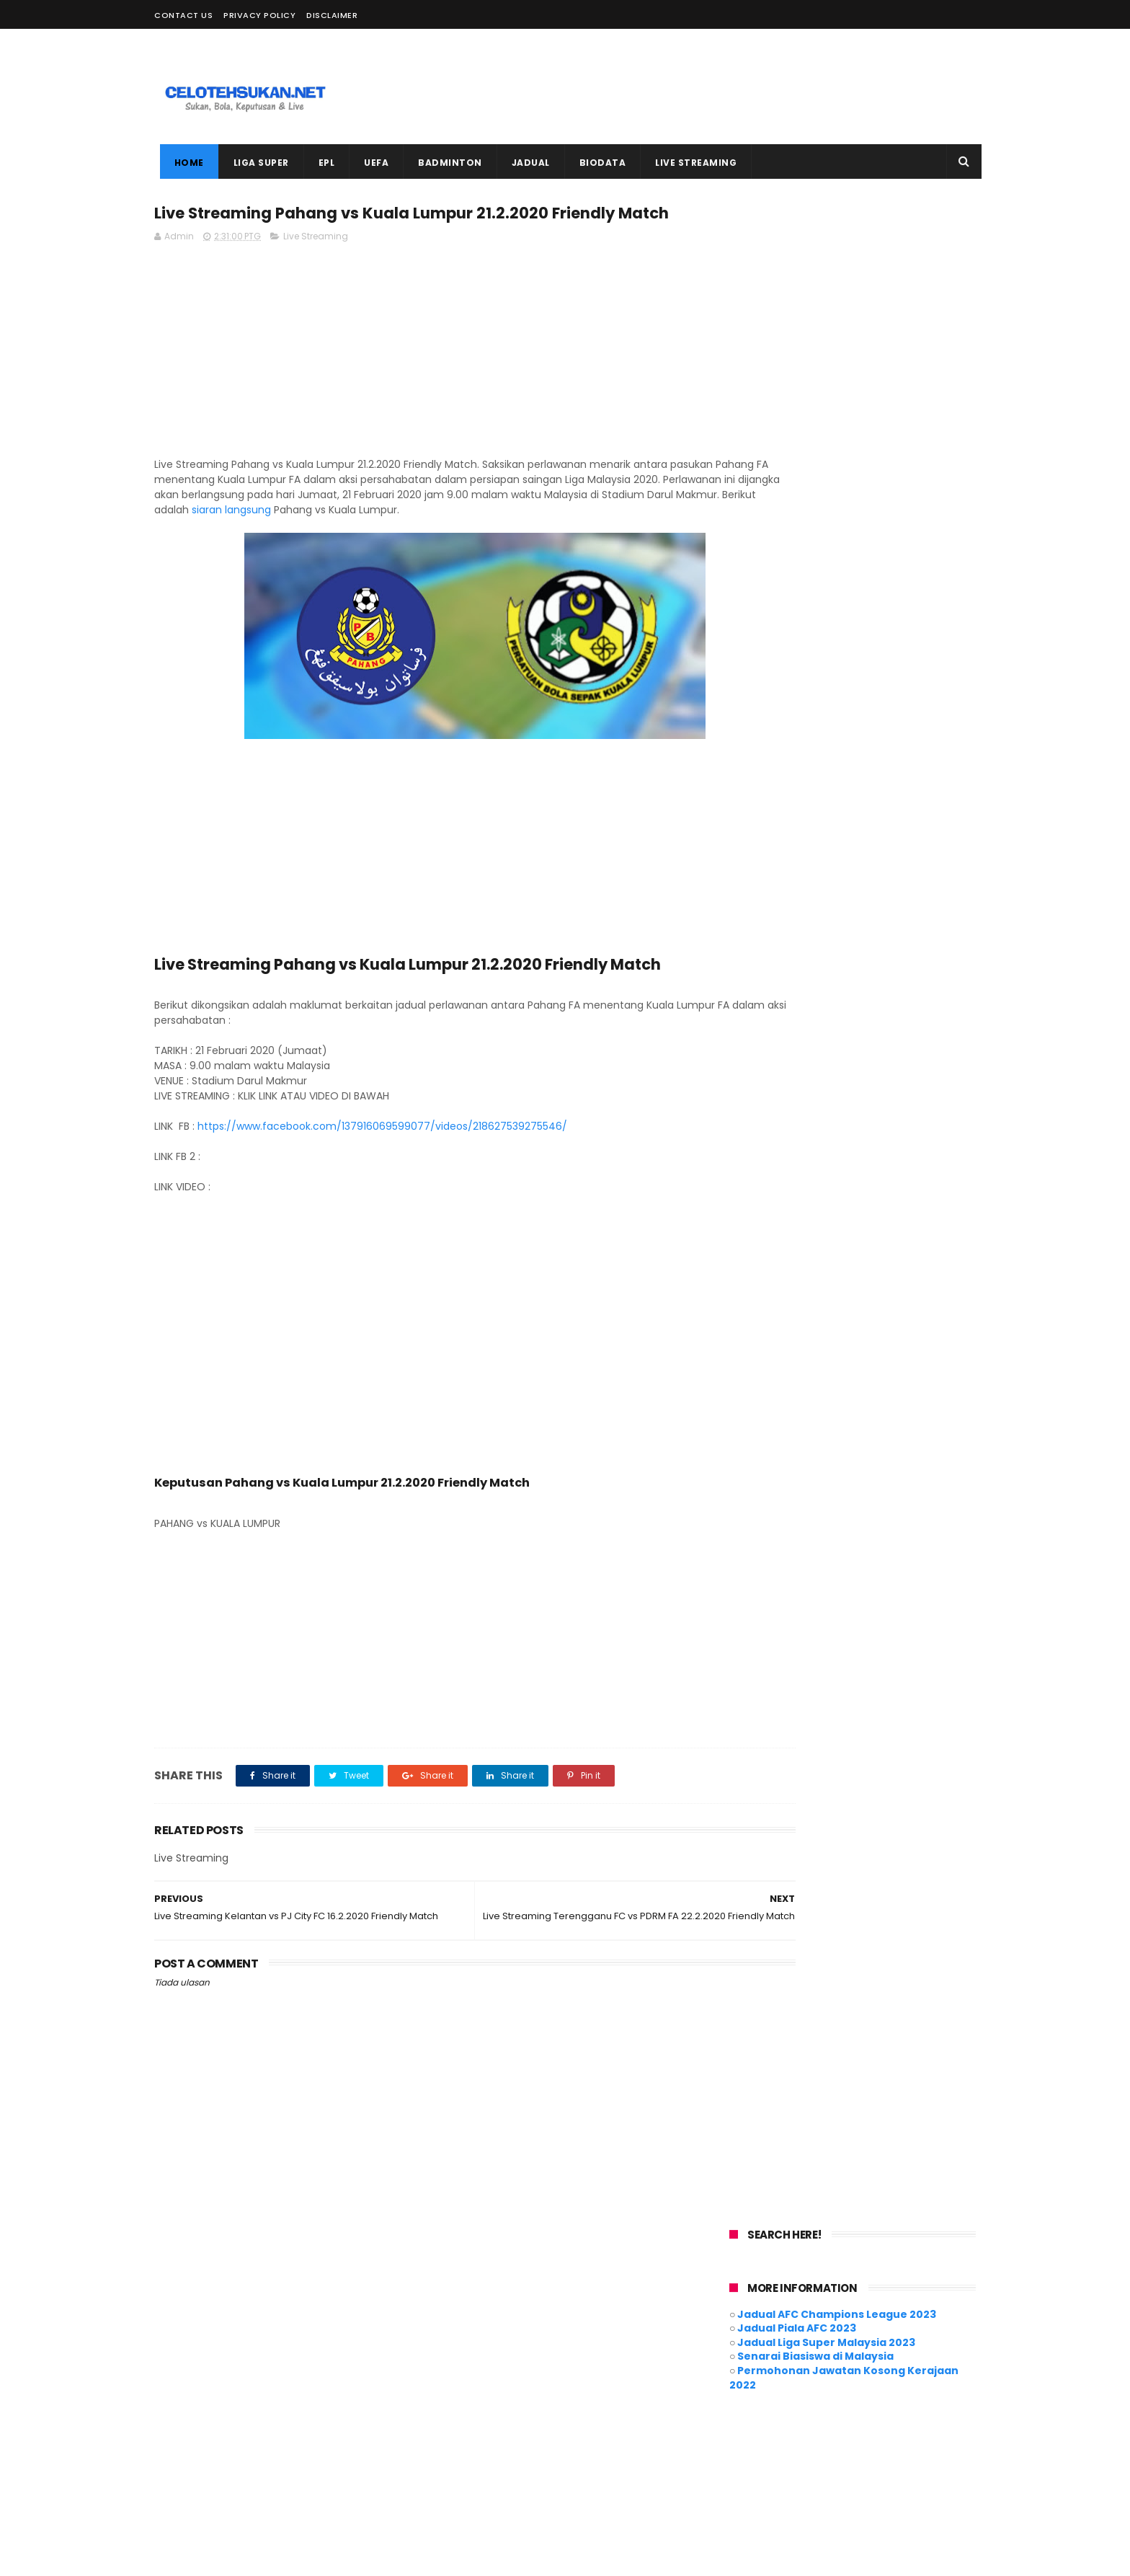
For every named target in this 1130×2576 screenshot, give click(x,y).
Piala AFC (462, 2433)
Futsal (606, 2379)
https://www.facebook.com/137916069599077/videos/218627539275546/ (382, 1155)
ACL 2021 (460, 2353)
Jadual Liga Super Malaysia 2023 (826, 320)
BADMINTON (445, 162)
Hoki (648, 2379)
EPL (321, 162)
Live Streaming (315, 265)
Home (183, 162)
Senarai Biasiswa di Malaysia (815, 334)
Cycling (458, 2379)
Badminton (588, 2353)
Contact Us (183, 15)
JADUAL (525, 162)
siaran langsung (519, 538)
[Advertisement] (713, 86)
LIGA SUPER (255, 162)
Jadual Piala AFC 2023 (796, 306)
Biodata (650, 2353)
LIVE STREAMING (690, 162)
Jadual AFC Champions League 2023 (836, 292)
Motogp (629, 2406)
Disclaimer (331, 15)
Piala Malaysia (533, 2433)
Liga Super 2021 (474, 2406)
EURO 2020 (550, 2379)
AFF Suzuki (521, 2353)
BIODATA (597, 162)
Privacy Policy (259, 15)
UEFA (371, 162)
